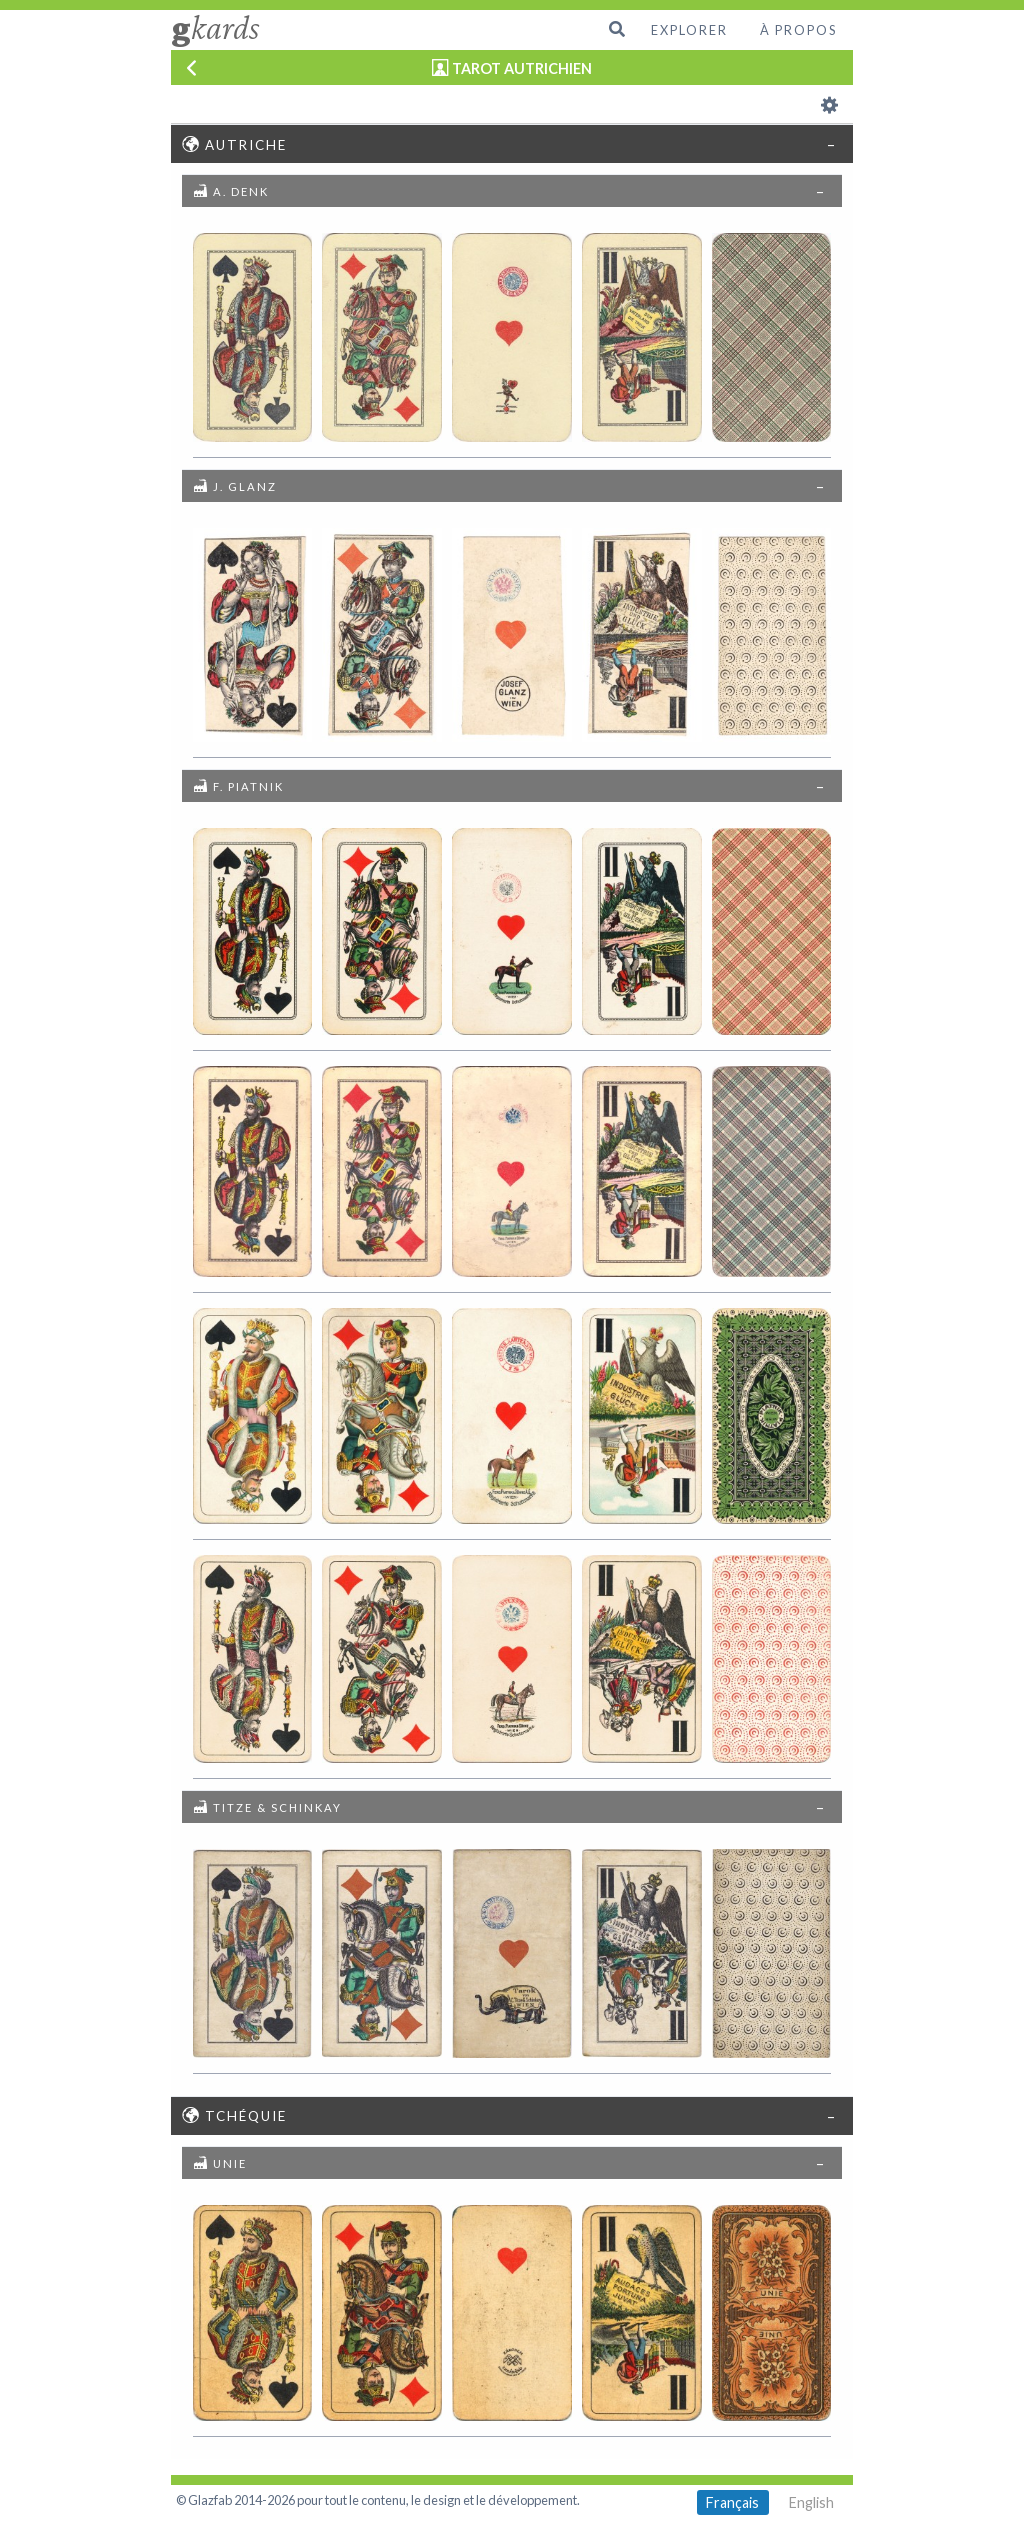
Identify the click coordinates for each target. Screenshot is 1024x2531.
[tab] (512, 143)
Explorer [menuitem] (689, 30)
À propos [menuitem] (798, 30)
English (811, 2502)
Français (732, 2502)
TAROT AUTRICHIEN (522, 68)
